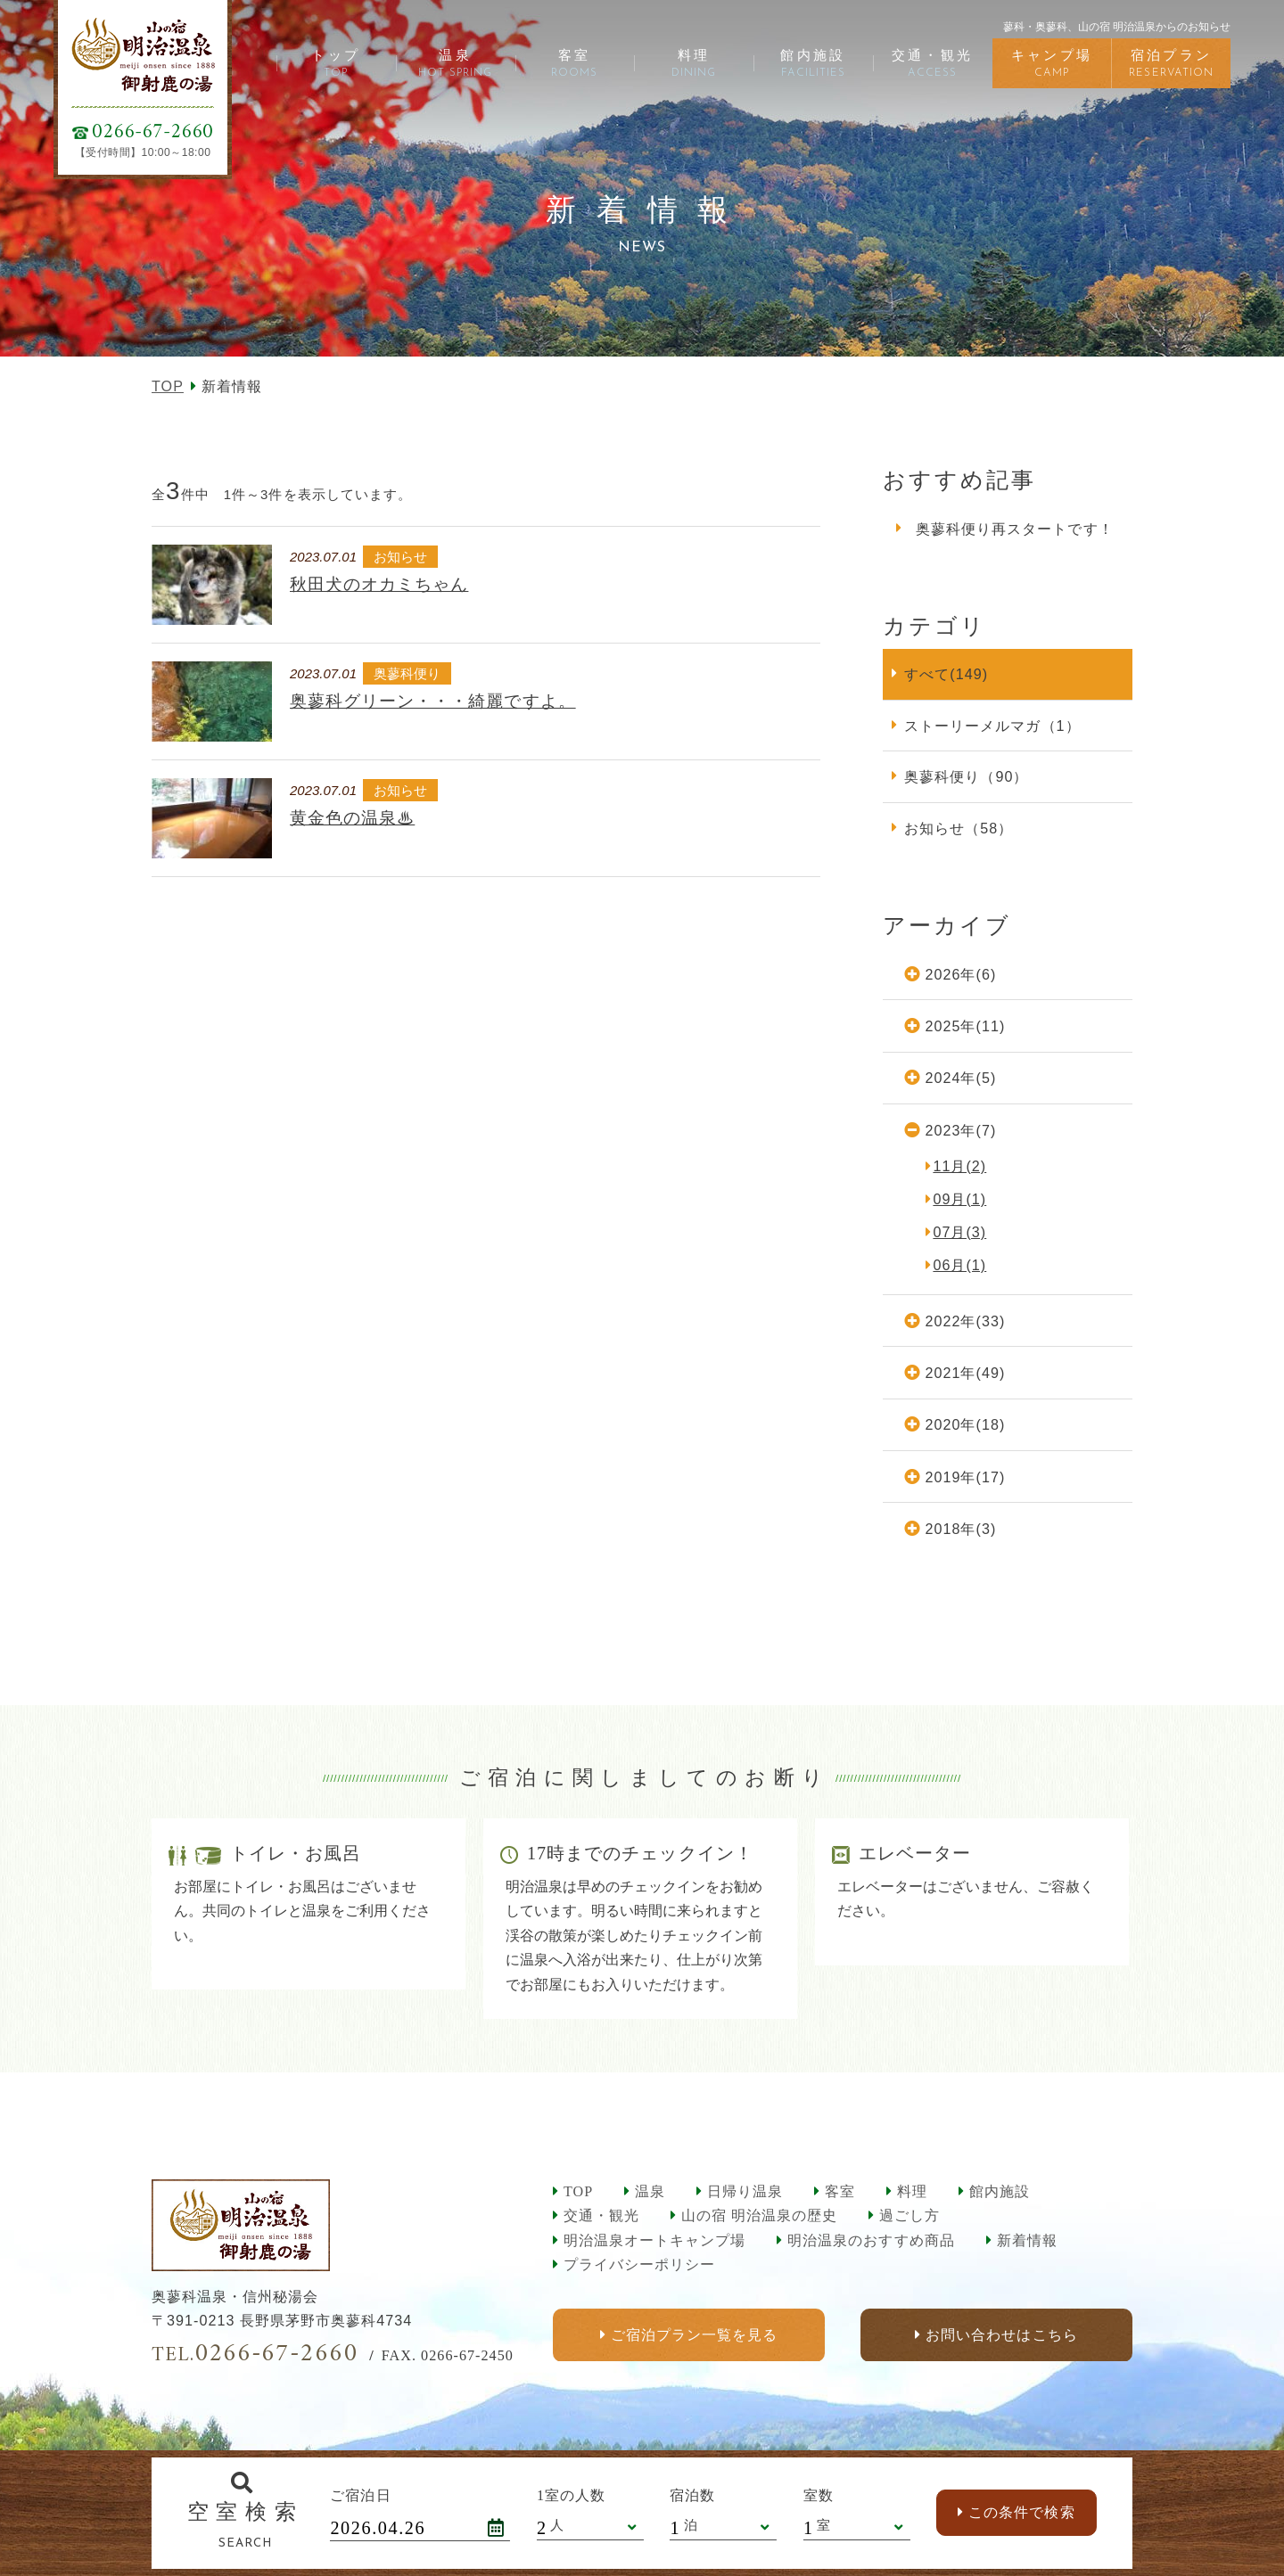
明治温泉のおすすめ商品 (870, 2240)
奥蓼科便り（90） (966, 776)
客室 (840, 2191)
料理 (912, 2191)
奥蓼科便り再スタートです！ (1015, 529)
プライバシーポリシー (639, 2264)
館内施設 (999, 2191)
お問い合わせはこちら (1001, 2334)
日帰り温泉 (745, 2191)
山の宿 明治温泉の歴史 (759, 2215)
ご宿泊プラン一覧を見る (694, 2334)
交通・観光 (601, 2215)
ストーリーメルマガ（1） (992, 726)
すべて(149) (946, 674)
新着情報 (1027, 2240)
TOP (168, 386)
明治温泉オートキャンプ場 (654, 2240)
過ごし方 (909, 2215)
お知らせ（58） (958, 828)
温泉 (650, 2191)
